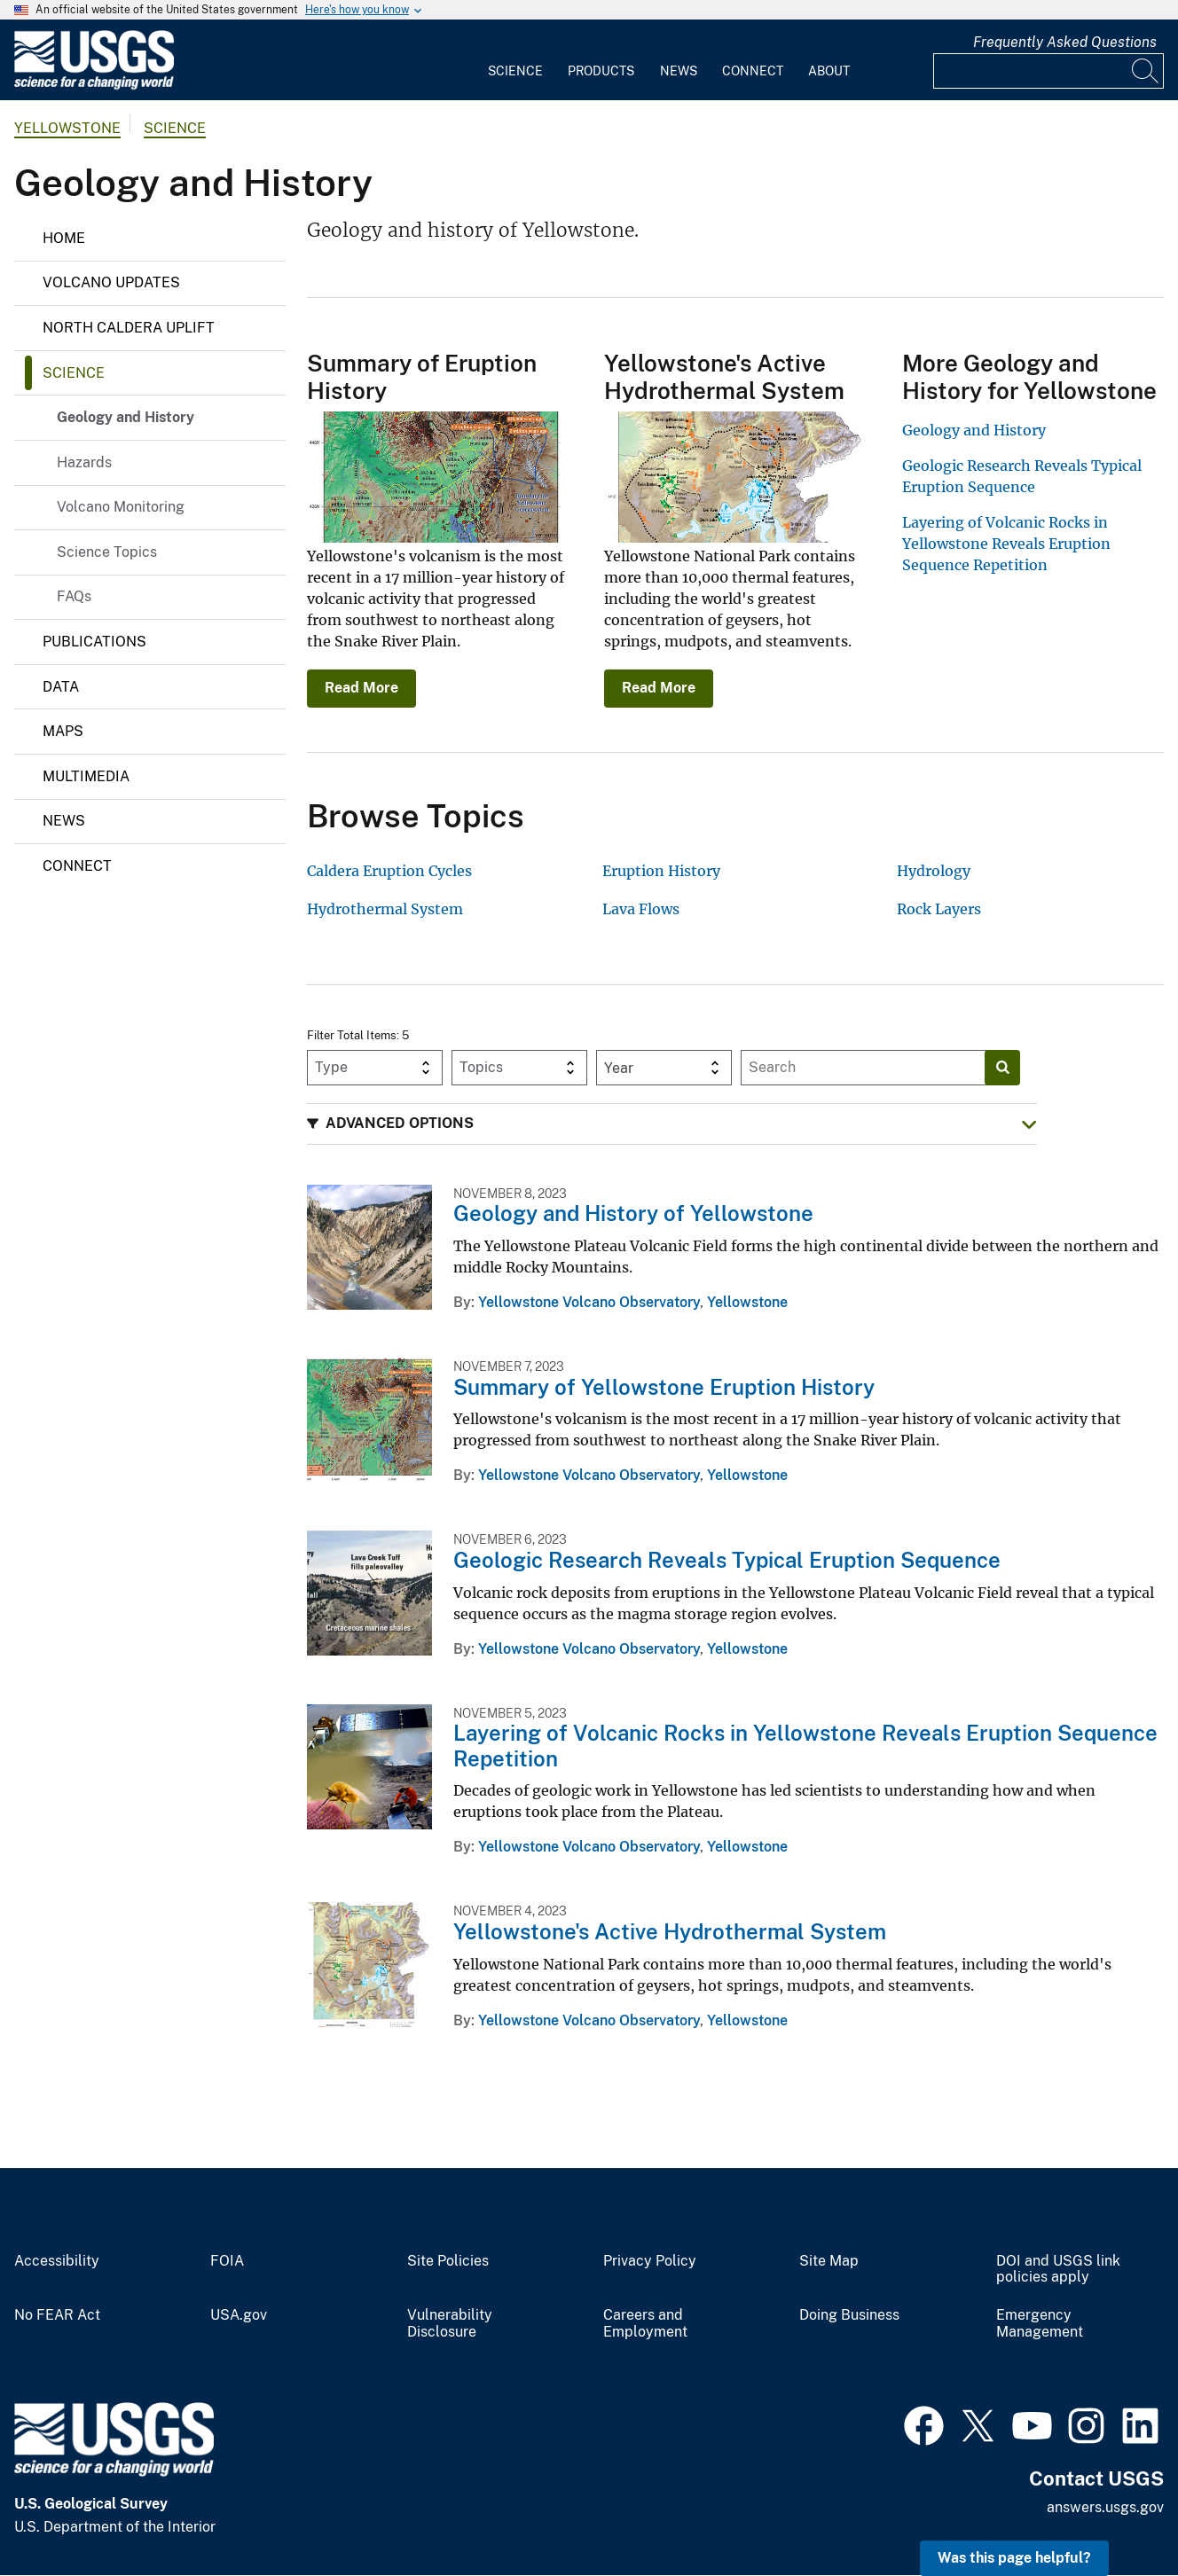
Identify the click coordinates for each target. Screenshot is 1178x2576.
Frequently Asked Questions (1065, 42)
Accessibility (56, 2261)
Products (601, 71)
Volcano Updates (111, 282)
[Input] (1048, 71)
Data (61, 686)
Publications (94, 641)
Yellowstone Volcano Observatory (589, 1302)
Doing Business (849, 2315)
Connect (752, 71)
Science (515, 71)
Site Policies (448, 2261)
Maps (63, 731)
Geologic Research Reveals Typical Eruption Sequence (727, 1559)
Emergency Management (1039, 2323)
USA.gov (238, 2315)
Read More (361, 687)
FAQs (74, 596)
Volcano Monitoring (121, 506)
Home (64, 238)
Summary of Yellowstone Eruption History (664, 1386)
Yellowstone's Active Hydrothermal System (669, 1931)
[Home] (94, 85)
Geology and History (125, 417)
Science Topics (107, 552)
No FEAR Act (57, 2315)
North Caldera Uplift (129, 327)
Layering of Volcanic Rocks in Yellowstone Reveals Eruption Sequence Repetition (1006, 543)
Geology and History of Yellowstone (633, 1213)
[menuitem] (515, 60)
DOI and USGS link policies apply (1058, 2269)
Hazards (84, 462)
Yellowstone (67, 128)
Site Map (829, 2261)
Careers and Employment (645, 2323)
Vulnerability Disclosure (449, 2323)
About (829, 71)
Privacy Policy (649, 2261)
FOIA (227, 2261)
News (678, 71)
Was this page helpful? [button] (1014, 2557)
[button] (672, 1124)
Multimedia (86, 776)
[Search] (1146, 71)
